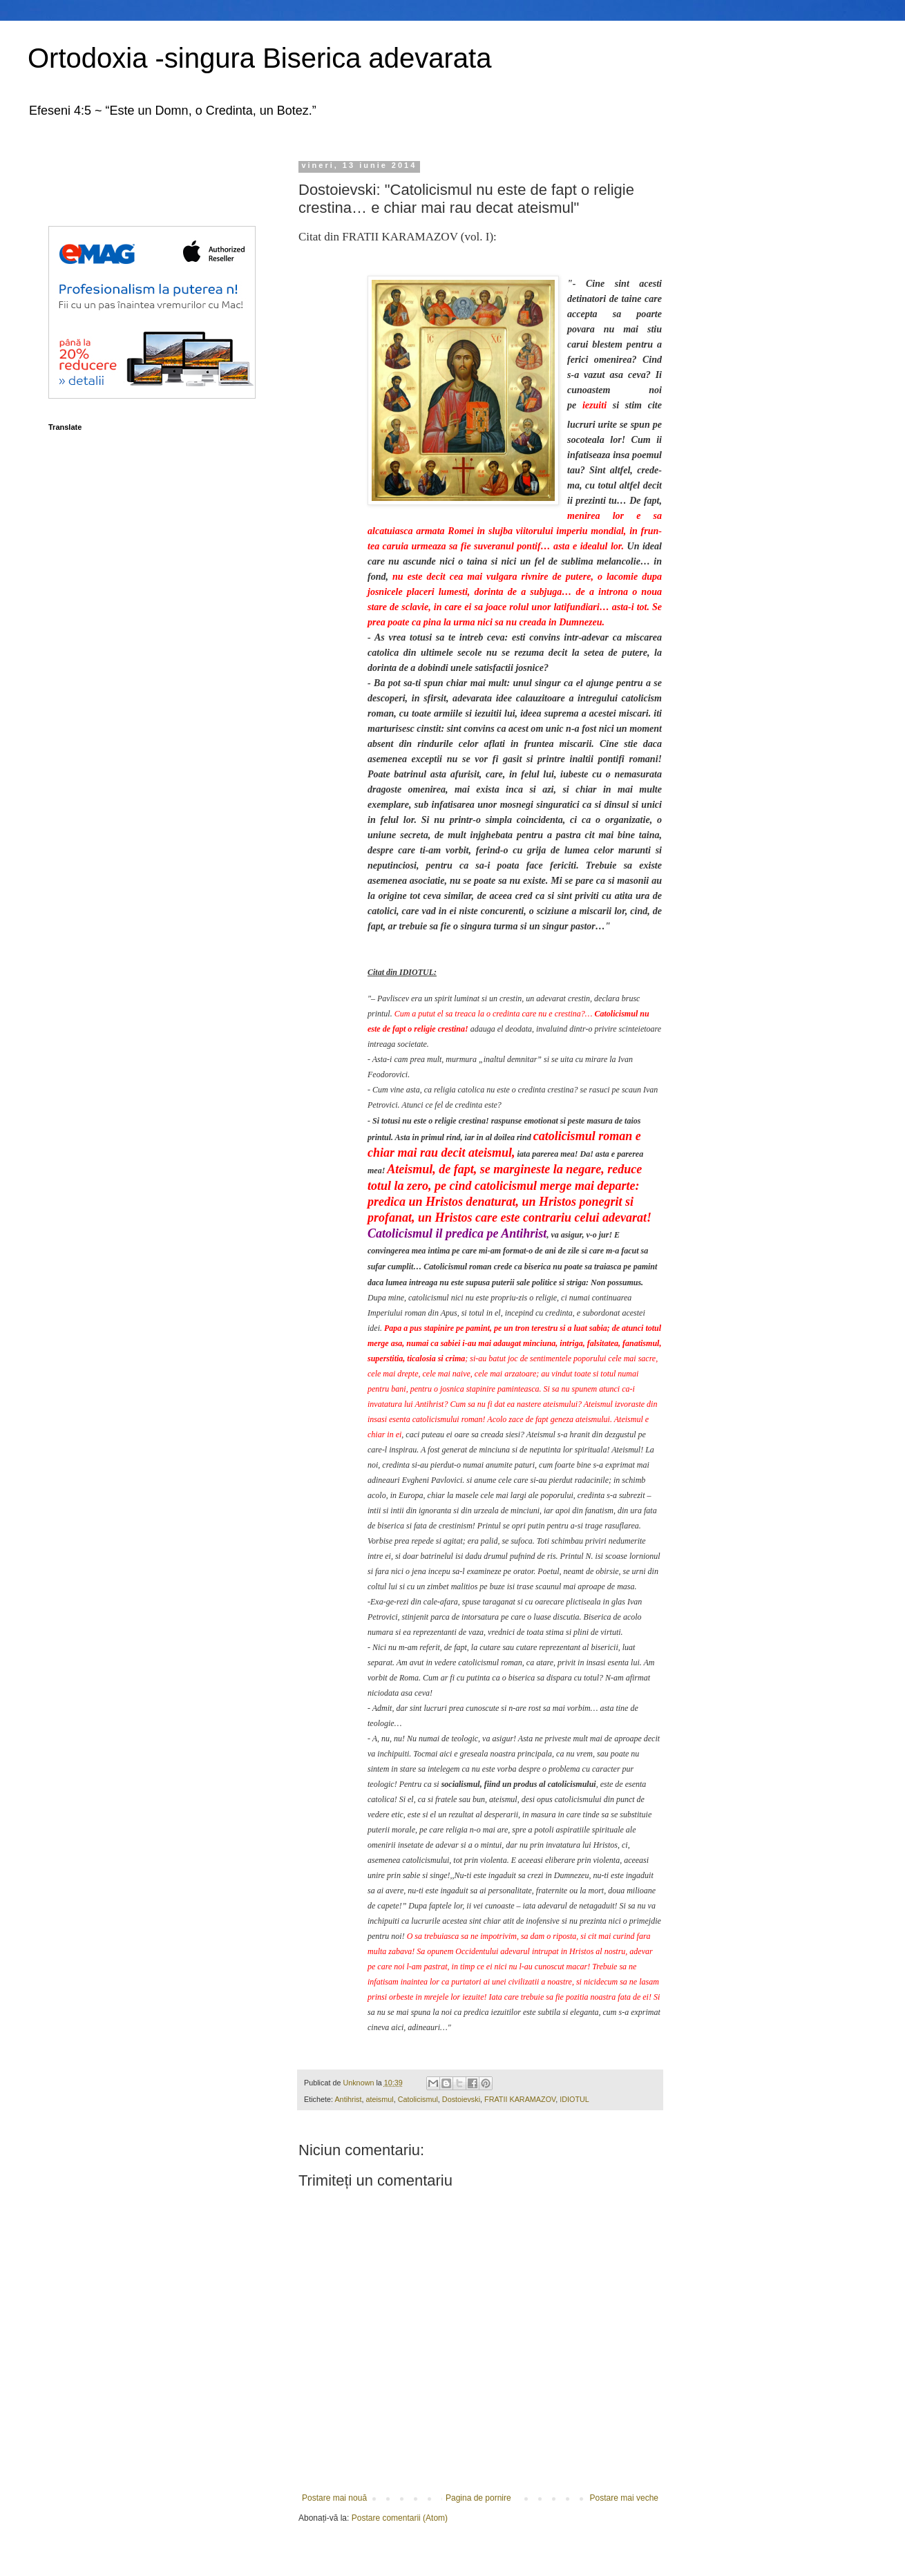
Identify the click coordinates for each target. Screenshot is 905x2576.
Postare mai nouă (334, 2498)
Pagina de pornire (478, 2498)
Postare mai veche (624, 2498)
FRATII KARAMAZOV (519, 2099)
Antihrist (347, 2099)
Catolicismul (418, 2099)
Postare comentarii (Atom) (400, 2518)
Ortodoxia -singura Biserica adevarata (259, 58)
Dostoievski (461, 2099)
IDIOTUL (574, 2099)
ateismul (379, 2099)
